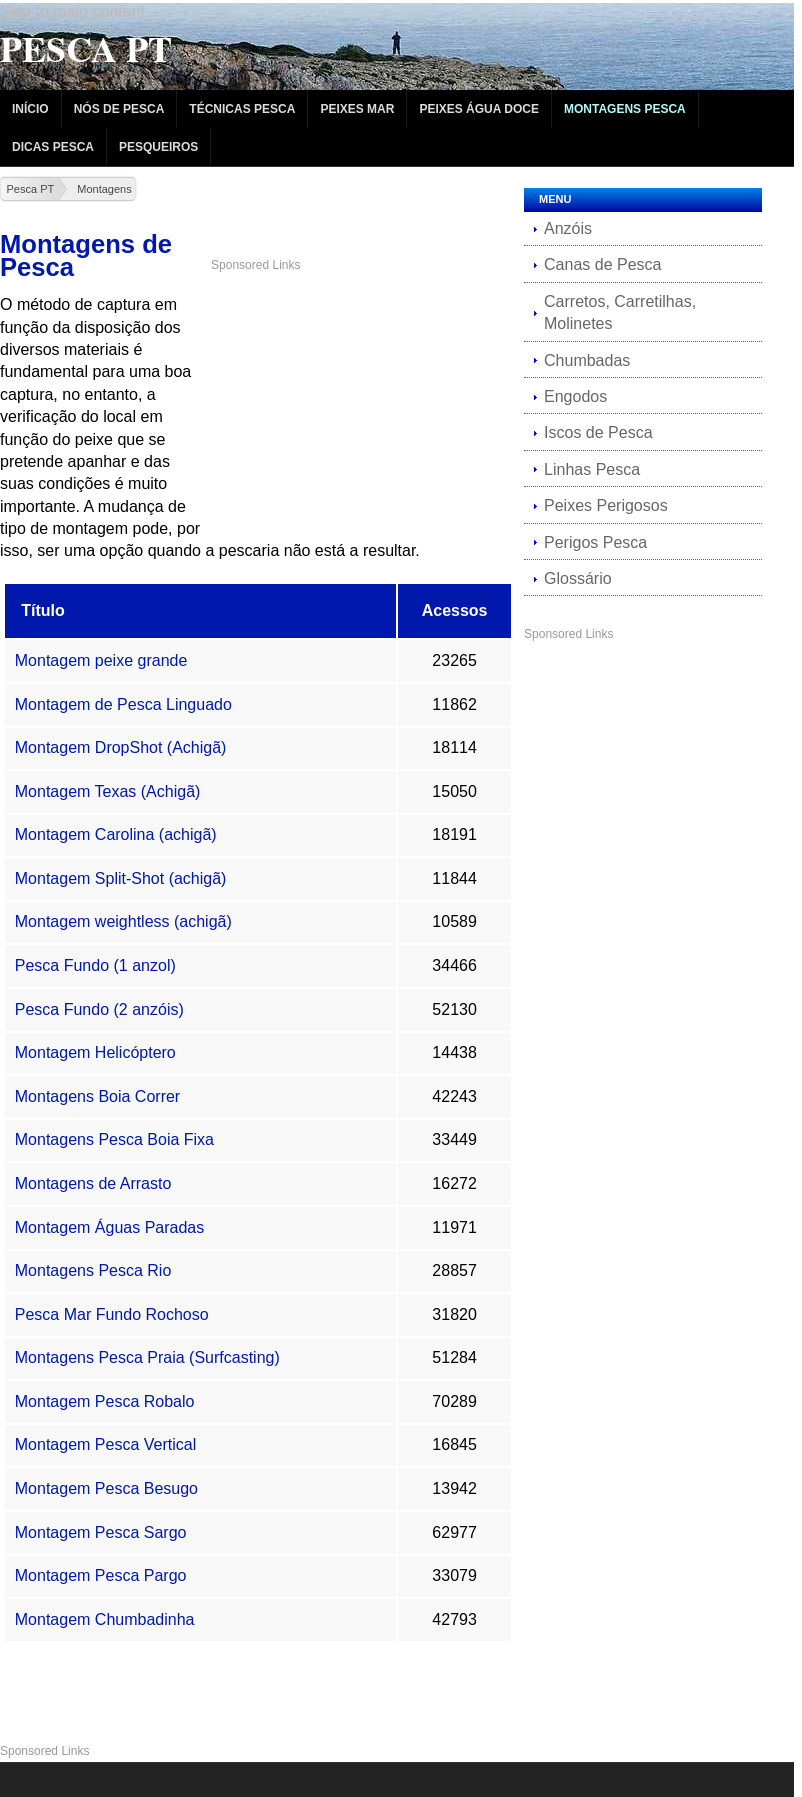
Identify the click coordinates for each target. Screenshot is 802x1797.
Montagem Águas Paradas (109, 1227)
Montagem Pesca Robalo (105, 1401)
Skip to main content (72, 11)
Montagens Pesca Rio (93, 1270)
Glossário (578, 578)
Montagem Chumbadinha (105, 1619)
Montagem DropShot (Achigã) (121, 747)
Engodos (575, 396)
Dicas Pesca (53, 147)
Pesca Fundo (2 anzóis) (99, 1009)
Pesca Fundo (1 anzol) (95, 965)
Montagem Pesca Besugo (106, 1488)
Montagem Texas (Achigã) (108, 791)
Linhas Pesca (592, 469)
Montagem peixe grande (101, 660)
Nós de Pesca (119, 109)
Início (30, 109)
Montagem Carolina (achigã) (116, 834)
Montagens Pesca (625, 109)
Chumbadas (587, 360)
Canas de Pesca (602, 264)
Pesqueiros (158, 147)
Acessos (455, 610)
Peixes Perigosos (606, 505)
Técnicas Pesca (242, 109)
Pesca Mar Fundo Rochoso (112, 1314)
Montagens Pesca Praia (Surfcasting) (147, 1357)
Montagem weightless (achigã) (123, 921)
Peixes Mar (357, 109)
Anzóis (568, 228)
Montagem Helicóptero (95, 1052)
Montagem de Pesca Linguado (123, 704)
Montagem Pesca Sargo (101, 1532)
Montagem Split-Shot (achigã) (121, 878)
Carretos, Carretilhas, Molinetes (620, 312)
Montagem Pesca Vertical (105, 1444)
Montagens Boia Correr (97, 1096)
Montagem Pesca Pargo (101, 1575)
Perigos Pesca (595, 542)
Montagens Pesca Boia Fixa (114, 1139)
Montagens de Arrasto (93, 1183)
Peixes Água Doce (479, 109)
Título (43, 610)
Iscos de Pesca (598, 432)
